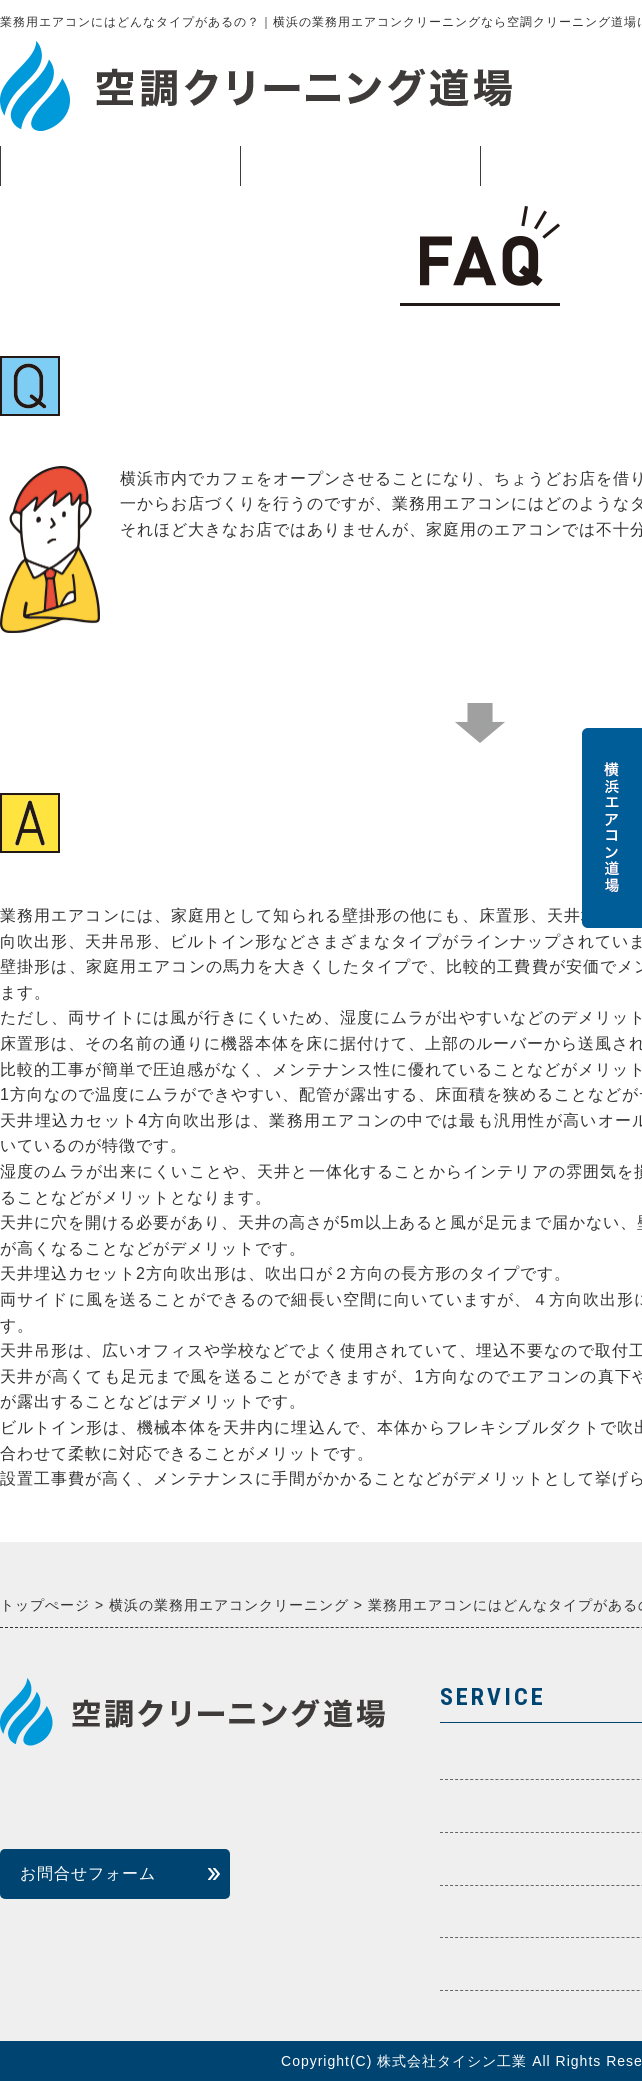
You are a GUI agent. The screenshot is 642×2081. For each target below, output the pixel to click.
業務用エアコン (360, 171)
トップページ (120, 166)
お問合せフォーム (88, 1873)
